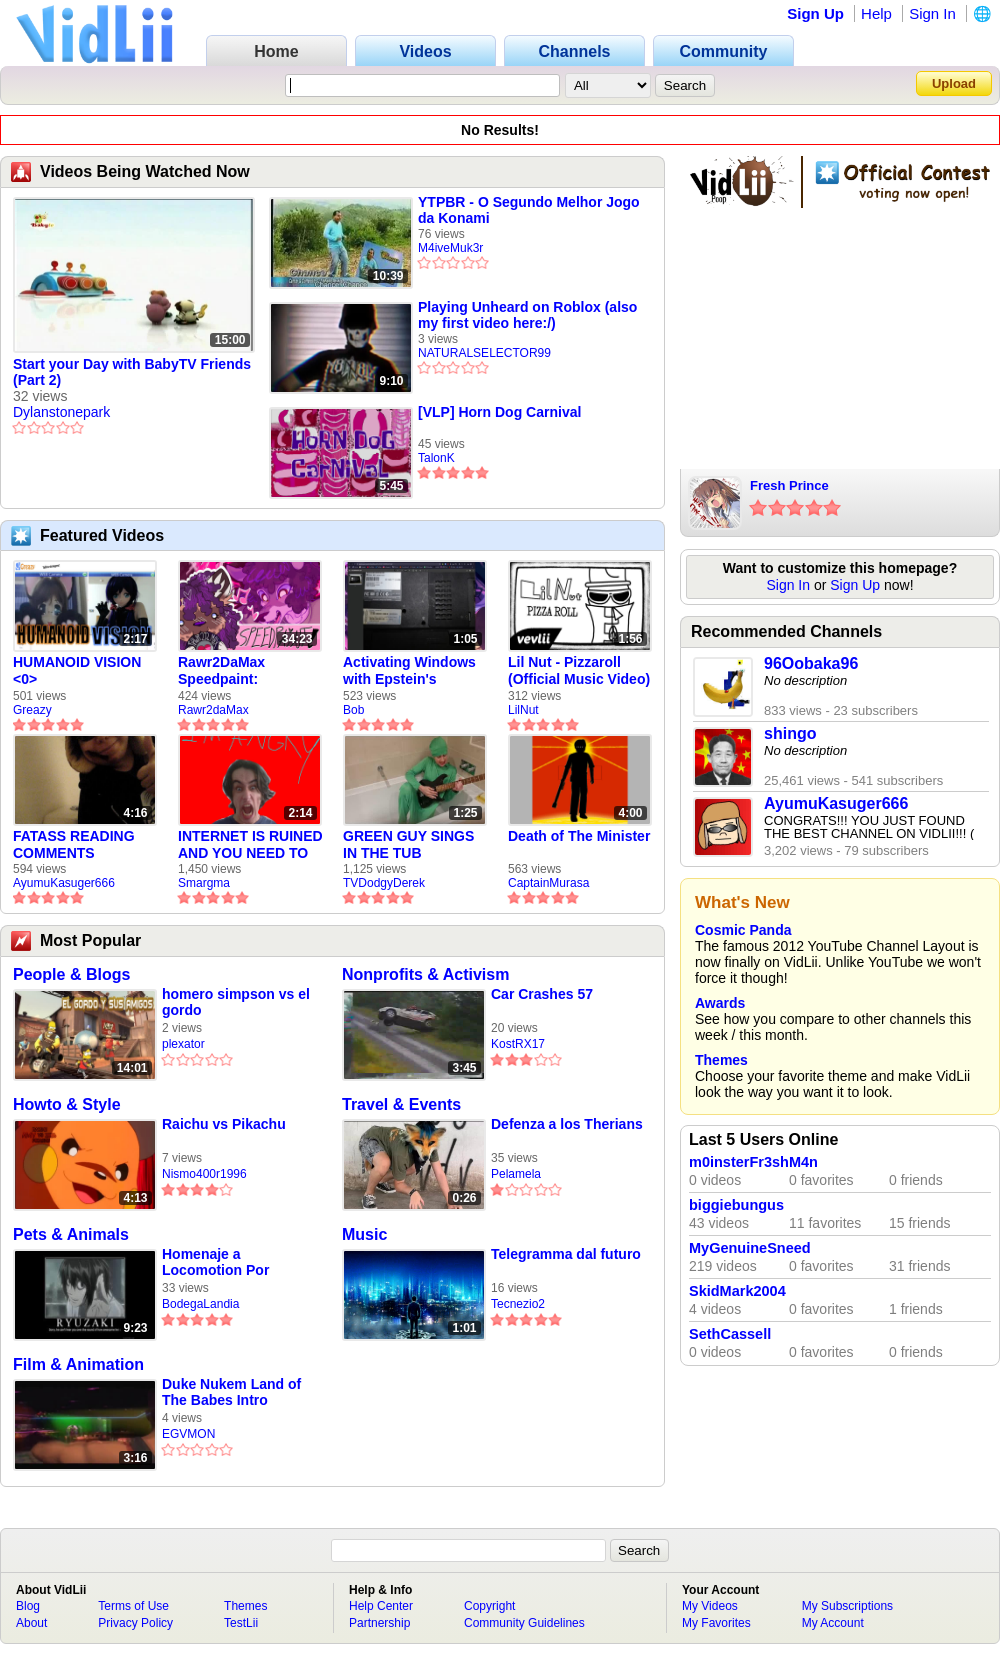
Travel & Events (401, 1104)
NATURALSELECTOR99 (484, 353)
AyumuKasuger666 (64, 883)
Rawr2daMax (213, 710)
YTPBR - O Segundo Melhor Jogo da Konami (529, 210)
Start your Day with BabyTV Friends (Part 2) (132, 372)
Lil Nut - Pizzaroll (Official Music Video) (579, 670)
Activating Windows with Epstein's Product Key (409, 671)
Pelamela (516, 1174)
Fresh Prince (789, 485)
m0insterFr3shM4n (753, 1162)
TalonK (436, 458)
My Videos (710, 1606)
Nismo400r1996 (204, 1174)
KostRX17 (518, 1044)
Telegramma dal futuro (566, 1254)
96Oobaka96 (811, 663)
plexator (183, 1044)
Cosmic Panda (743, 930)
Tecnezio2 (518, 1304)
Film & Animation (78, 1364)
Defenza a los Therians (567, 1124)
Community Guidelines (524, 1623)
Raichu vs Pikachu (224, 1124)
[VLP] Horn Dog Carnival (499, 412)
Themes (721, 1060)
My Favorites (716, 1623)
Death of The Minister (579, 836)
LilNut (523, 710)
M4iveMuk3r (450, 248)
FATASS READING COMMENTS (74, 844)
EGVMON (188, 1434)
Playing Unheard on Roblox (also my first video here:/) (527, 315)
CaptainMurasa (548, 883)
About (31, 1623)
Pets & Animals (71, 1234)
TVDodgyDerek (384, 883)
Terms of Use (133, 1606)
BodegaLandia (200, 1304)
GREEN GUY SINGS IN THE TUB (408, 844)
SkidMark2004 (737, 1291)
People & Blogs (71, 974)
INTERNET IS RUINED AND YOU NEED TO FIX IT (250, 845)
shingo (790, 733)
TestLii (241, 1623)
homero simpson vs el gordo (236, 1002)
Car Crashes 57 (542, 994)
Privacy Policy (135, 1623)
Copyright (489, 1606)
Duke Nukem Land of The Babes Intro (231, 1392)
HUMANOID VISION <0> (77, 670)
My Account (833, 1623)
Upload (954, 83)
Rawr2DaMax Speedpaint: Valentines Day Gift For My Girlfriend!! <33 (241, 671)
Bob (353, 710)
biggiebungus (736, 1205)
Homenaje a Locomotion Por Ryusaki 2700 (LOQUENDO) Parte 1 (232, 1262)
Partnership (379, 1623)
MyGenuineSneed (750, 1248)
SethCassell (730, 1334)
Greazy (32, 710)
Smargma (204, 883)
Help (876, 13)
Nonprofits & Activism (425, 974)
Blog (28, 1606)
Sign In (932, 13)
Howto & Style (67, 1104)
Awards (720, 1003)
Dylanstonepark (61, 412)
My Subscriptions (847, 1606)
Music (364, 1234)
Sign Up (815, 13)
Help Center (381, 1606)
